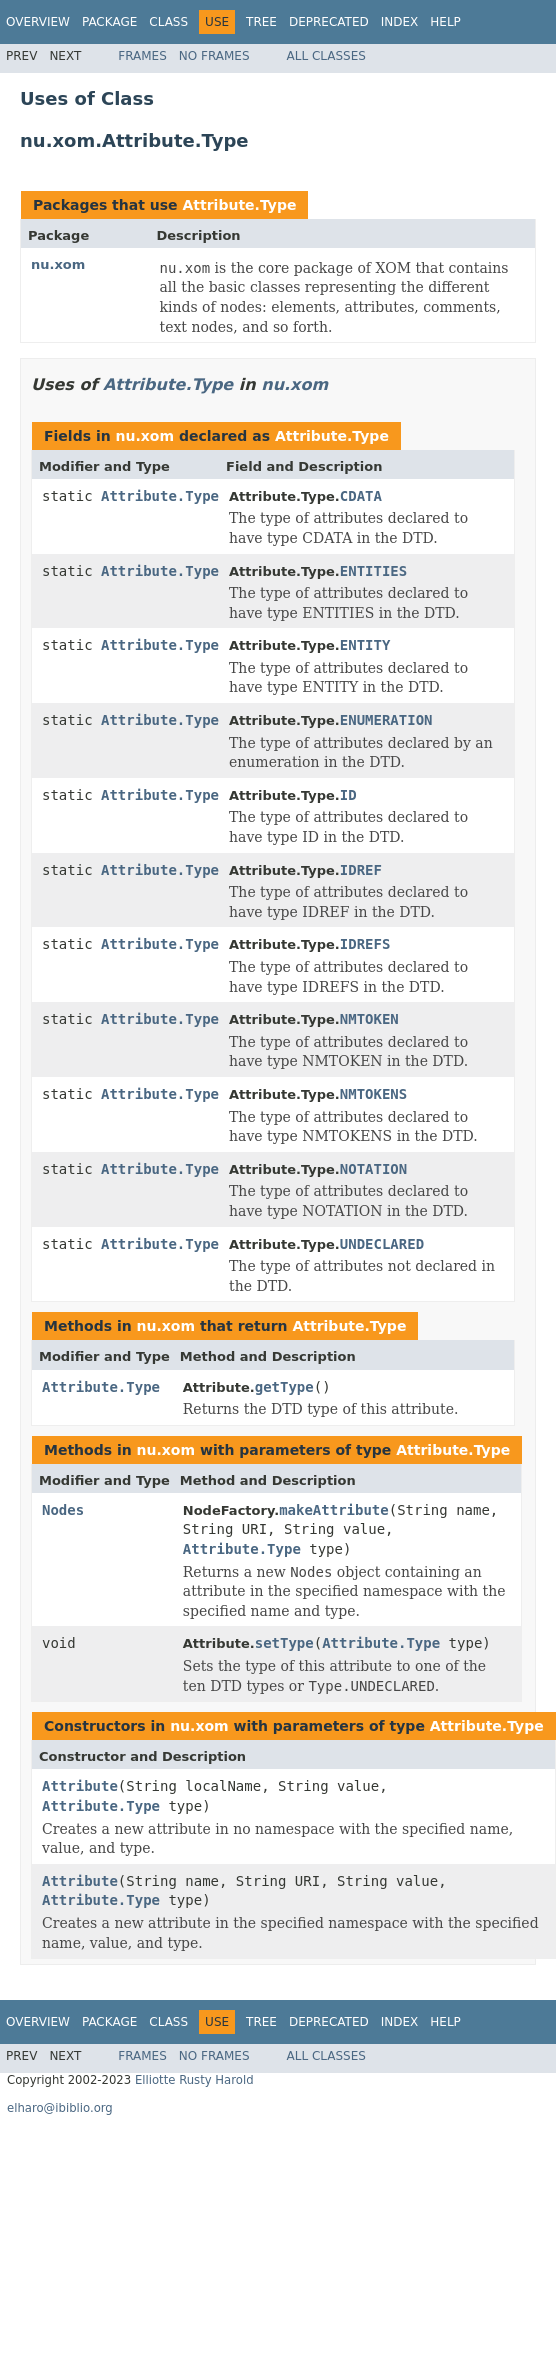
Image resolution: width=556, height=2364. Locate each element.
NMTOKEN (369, 1019)
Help (445, 22)
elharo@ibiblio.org (60, 2108)
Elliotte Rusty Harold (194, 2080)
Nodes (63, 1510)
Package (109, 22)
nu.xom (58, 264)
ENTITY (365, 645)
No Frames (214, 56)
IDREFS (365, 944)
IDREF (361, 870)
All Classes (326, 56)
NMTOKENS (373, 1094)
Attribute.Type (239, 205)
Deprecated (329, 22)
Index (400, 22)
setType (284, 1643)
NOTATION (373, 1169)
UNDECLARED (382, 1244)
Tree (261, 22)
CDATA (361, 496)
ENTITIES (373, 571)
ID (348, 795)
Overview (38, 22)
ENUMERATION (386, 720)
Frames (142, 56)
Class (168, 22)
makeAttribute (334, 1510)
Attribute (80, 1786)
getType (284, 1387)
